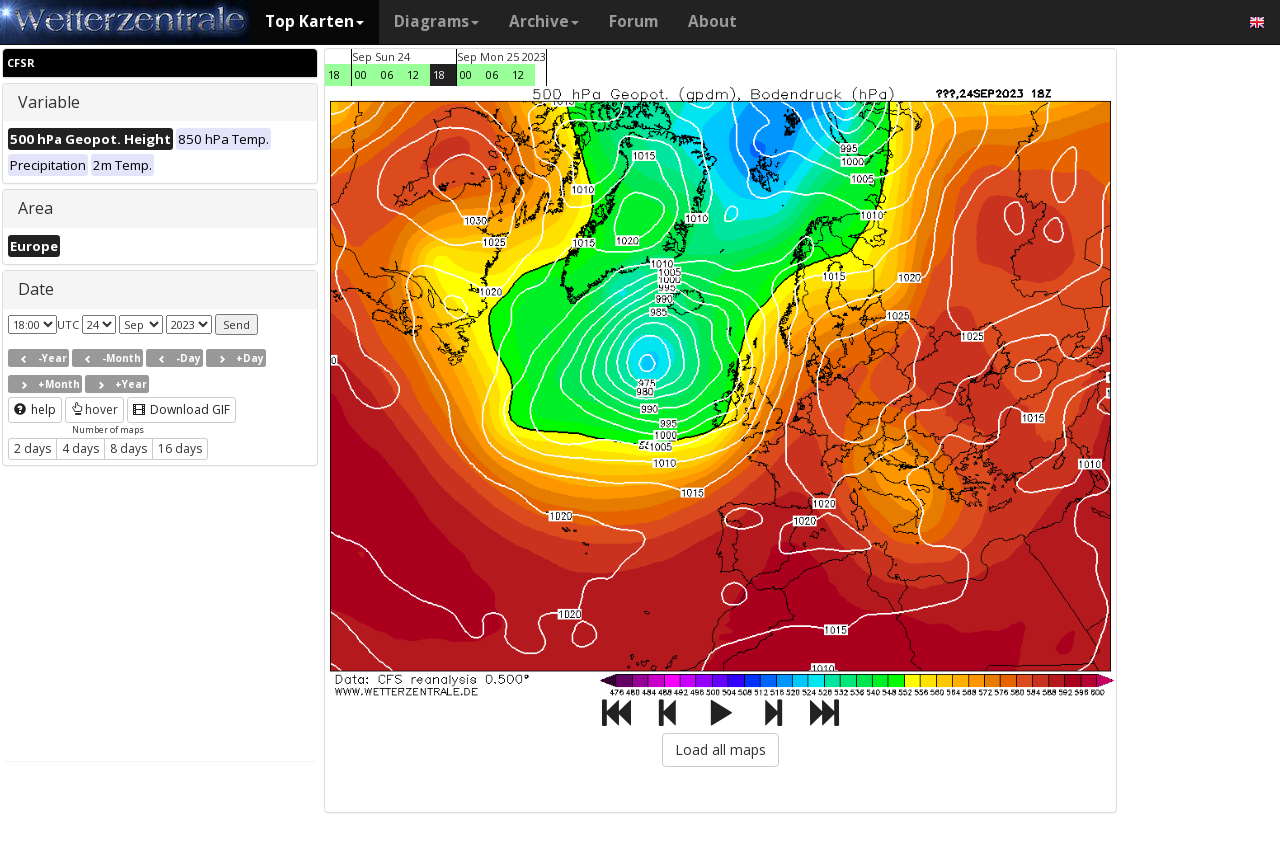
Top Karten (314, 21)
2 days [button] (32, 448)
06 (387, 74)
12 (413, 74)
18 (334, 74)
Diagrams (436, 21)
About (712, 21)
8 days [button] (128, 448)
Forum (633, 21)
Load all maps (720, 749)
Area (35, 208)
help (35, 409)
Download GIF (181, 409)
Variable (49, 102)
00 (361, 74)
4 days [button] (80, 448)
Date (36, 289)
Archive (544, 21)
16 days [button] (180, 448)
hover (94, 409)
